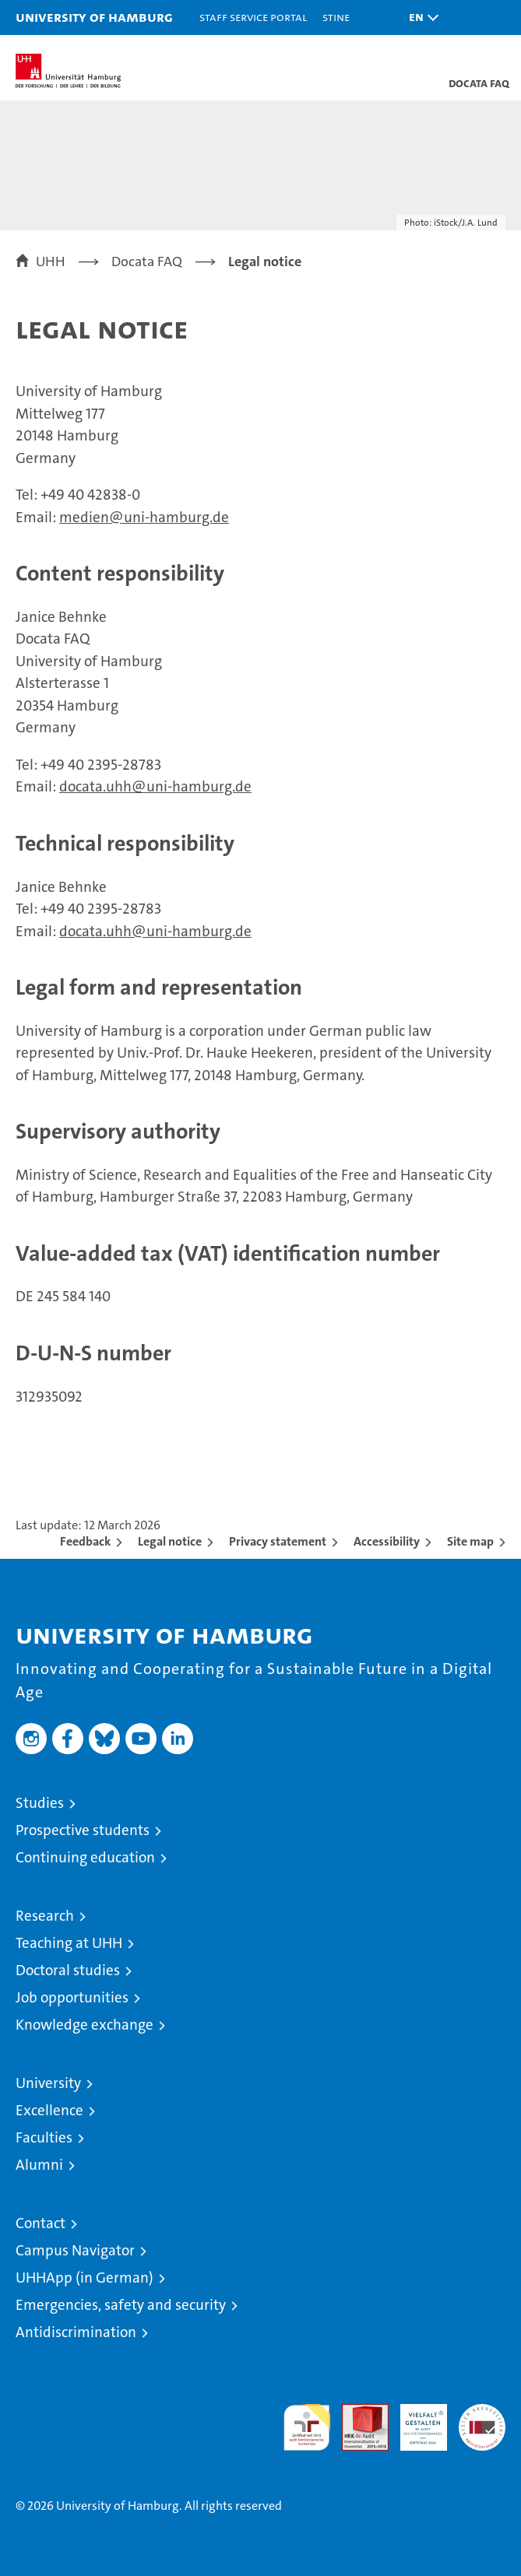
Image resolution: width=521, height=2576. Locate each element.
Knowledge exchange (84, 2024)
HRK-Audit (415, 2420)
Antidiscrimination (76, 2332)
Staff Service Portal (253, 17)
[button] (419, 17)
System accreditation (482, 2420)
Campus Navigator (75, 2250)
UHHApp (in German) (84, 2277)
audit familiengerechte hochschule (306, 2427)
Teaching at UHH (69, 1943)
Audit (356, 2412)
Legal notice (170, 1541)
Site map (470, 1541)
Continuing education (85, 1857)
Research (45, 1915)
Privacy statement (277, 1541)
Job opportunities (72, 1997)
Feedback (85, 1541)
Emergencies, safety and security (121, 2305)
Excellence (49, 2110)
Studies (40, 1803)
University (48, 2083)
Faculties (44, 2137)
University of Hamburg (94, 16)
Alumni (39, 2164)
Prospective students (83, 1830)
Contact (40, 2223)
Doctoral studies (68, 1970)
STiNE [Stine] (336, 17)
